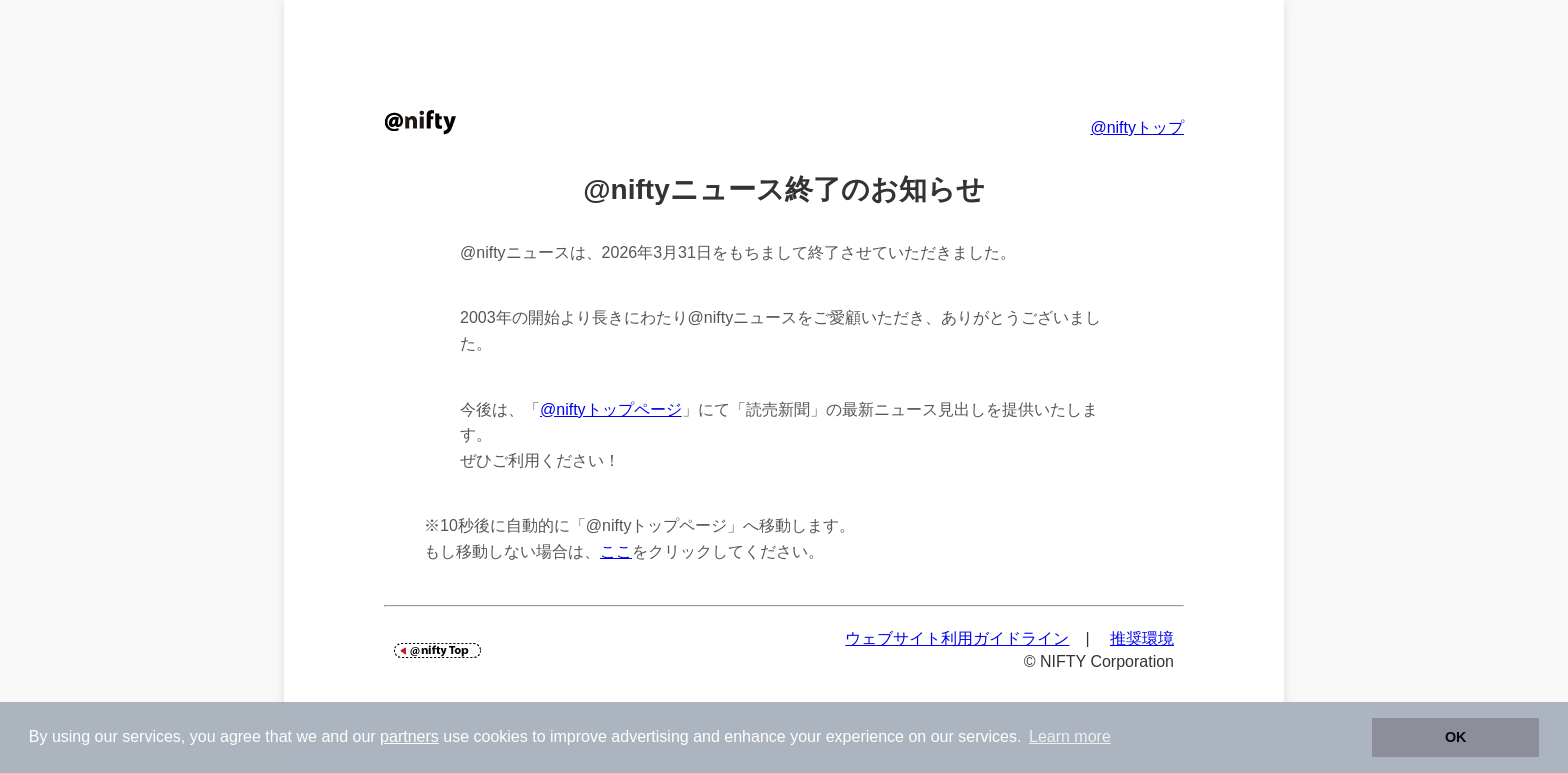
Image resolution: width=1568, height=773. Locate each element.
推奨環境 (1142, 638)
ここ (616, 551)
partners (409, 736)
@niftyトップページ (611, 409)
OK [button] (1456, 737)
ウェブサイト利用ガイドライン (957, 638)
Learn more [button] (1070, 736)
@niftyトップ (1137, 127)
